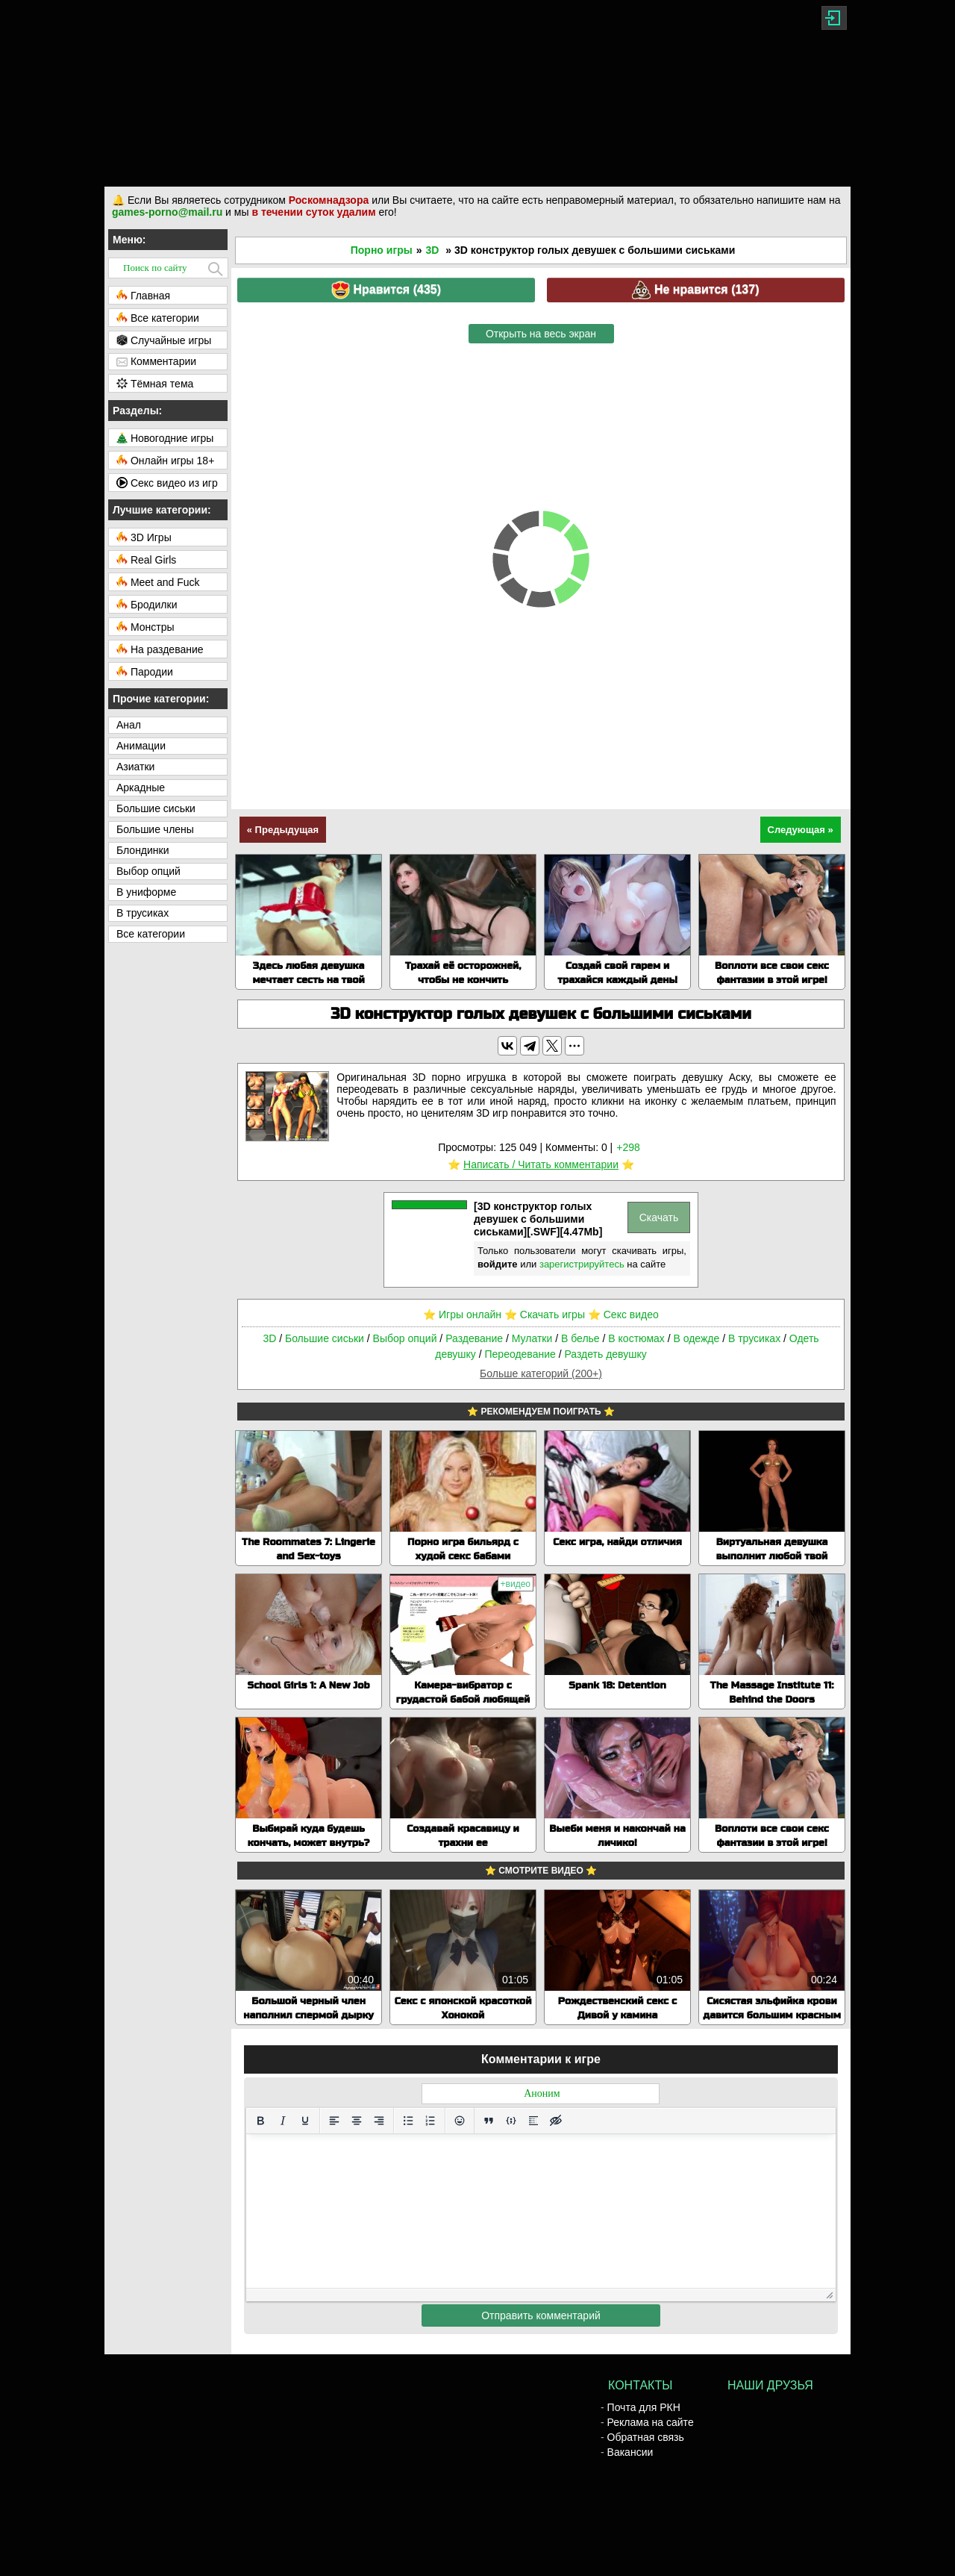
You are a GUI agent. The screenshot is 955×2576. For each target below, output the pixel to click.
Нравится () (386, 290)
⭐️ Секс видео (623, 1314)
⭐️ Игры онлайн (462, 1314)
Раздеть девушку (605, 1354)
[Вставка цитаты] (489, 2120)
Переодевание (520, 1354)
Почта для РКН (643, 2407)
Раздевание (474, 1338)
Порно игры (382, 250)
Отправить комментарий (541, 2315)
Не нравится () (695, 290)
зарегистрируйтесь (581, 1264)
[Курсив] (283, 2120)
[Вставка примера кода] (511, 2120)
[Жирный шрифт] (260, 2120)
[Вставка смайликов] (459, 2120)
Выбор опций (405, 1338)
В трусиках (754, 1338)
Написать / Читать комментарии (541, 1164)
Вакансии (630, 2452)
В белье (580, 1338)
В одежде (696, 1338)
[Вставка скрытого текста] (556, 2120)
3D (432, 250)
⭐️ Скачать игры (544, 1314)
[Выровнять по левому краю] (334, 2120)
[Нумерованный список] (430, 2120)
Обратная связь (645, 2437)
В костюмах (636, 1338)
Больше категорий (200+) (541, 1373)
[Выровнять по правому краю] (379, 2120)
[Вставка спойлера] (533, 2120)
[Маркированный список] (408, 2120)
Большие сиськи (324, 1338)
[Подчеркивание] (305, 2120)
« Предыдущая (283, 829)
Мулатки (532, 1338)
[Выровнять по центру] (356, 2120)
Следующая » (800, 829)
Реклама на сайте (650, 2422)
